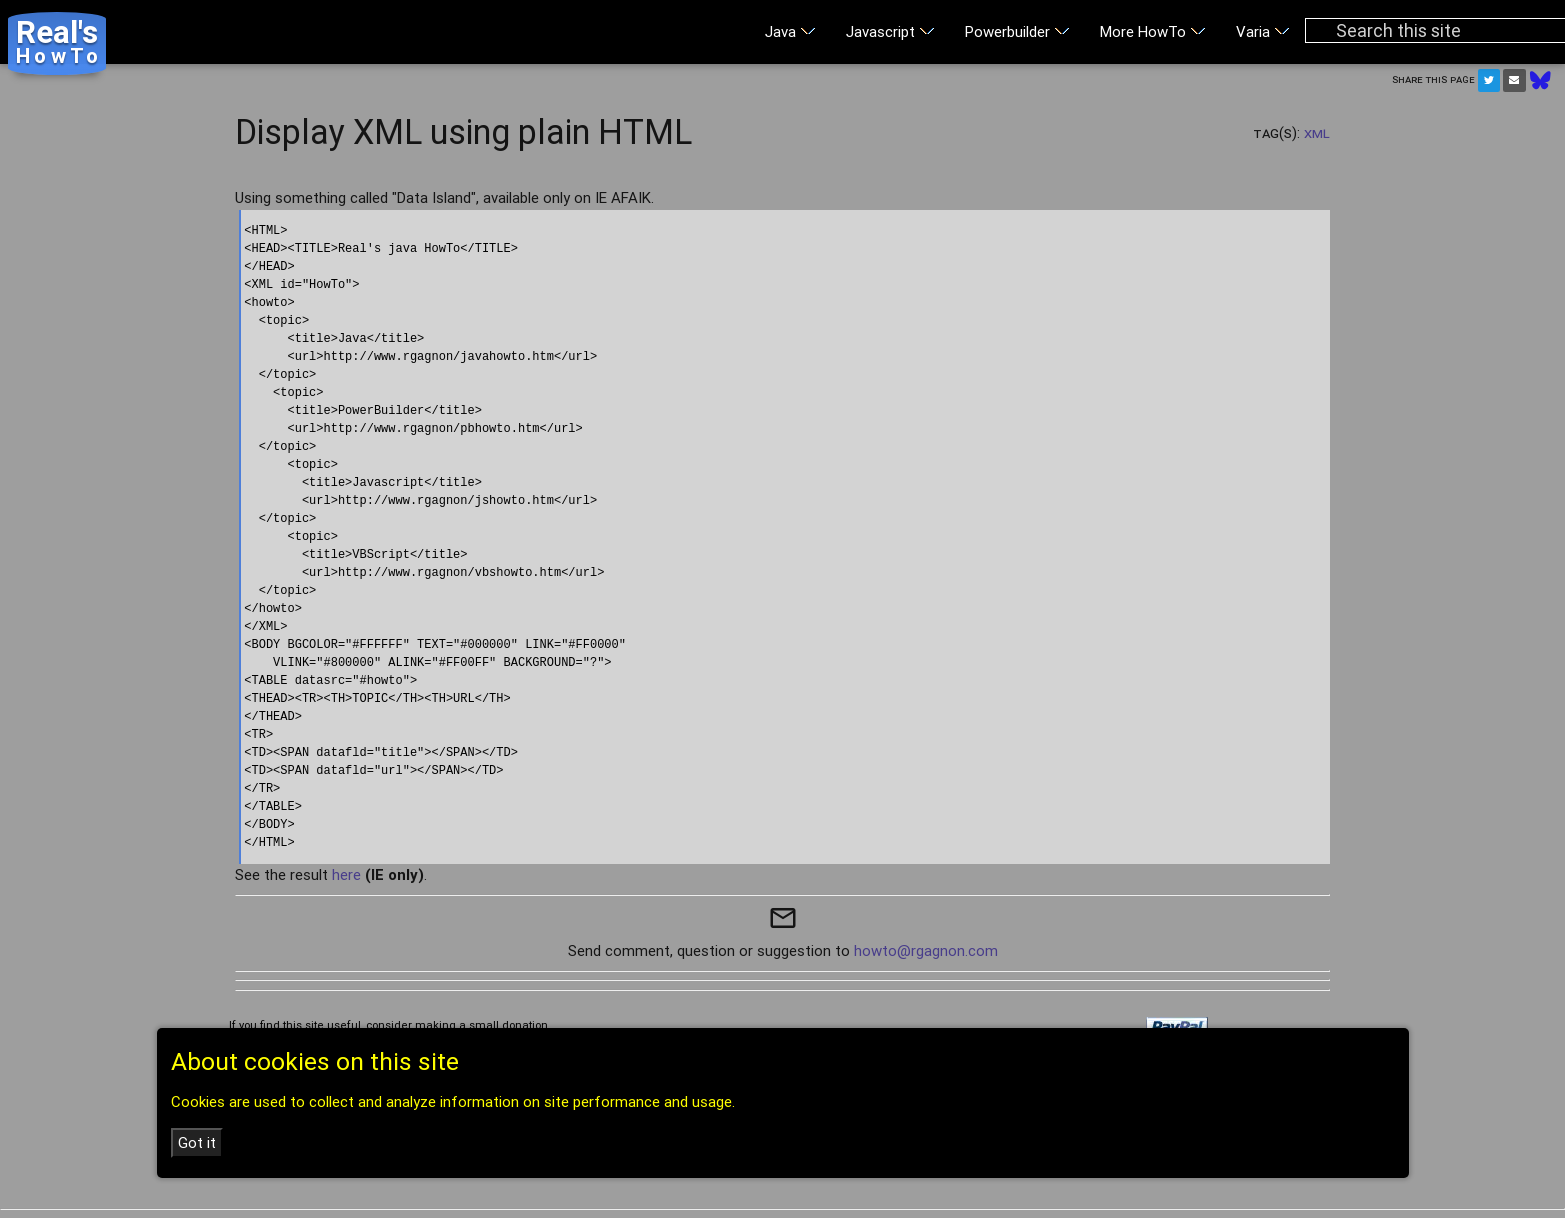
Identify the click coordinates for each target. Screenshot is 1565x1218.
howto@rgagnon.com (926, 950)
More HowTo (1153, 31)
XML (1317, 132)
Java (790, 31)
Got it (197, 1142)
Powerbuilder (1017, 31)
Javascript (890, 31)
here (346, 874)
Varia (1263, 31)
